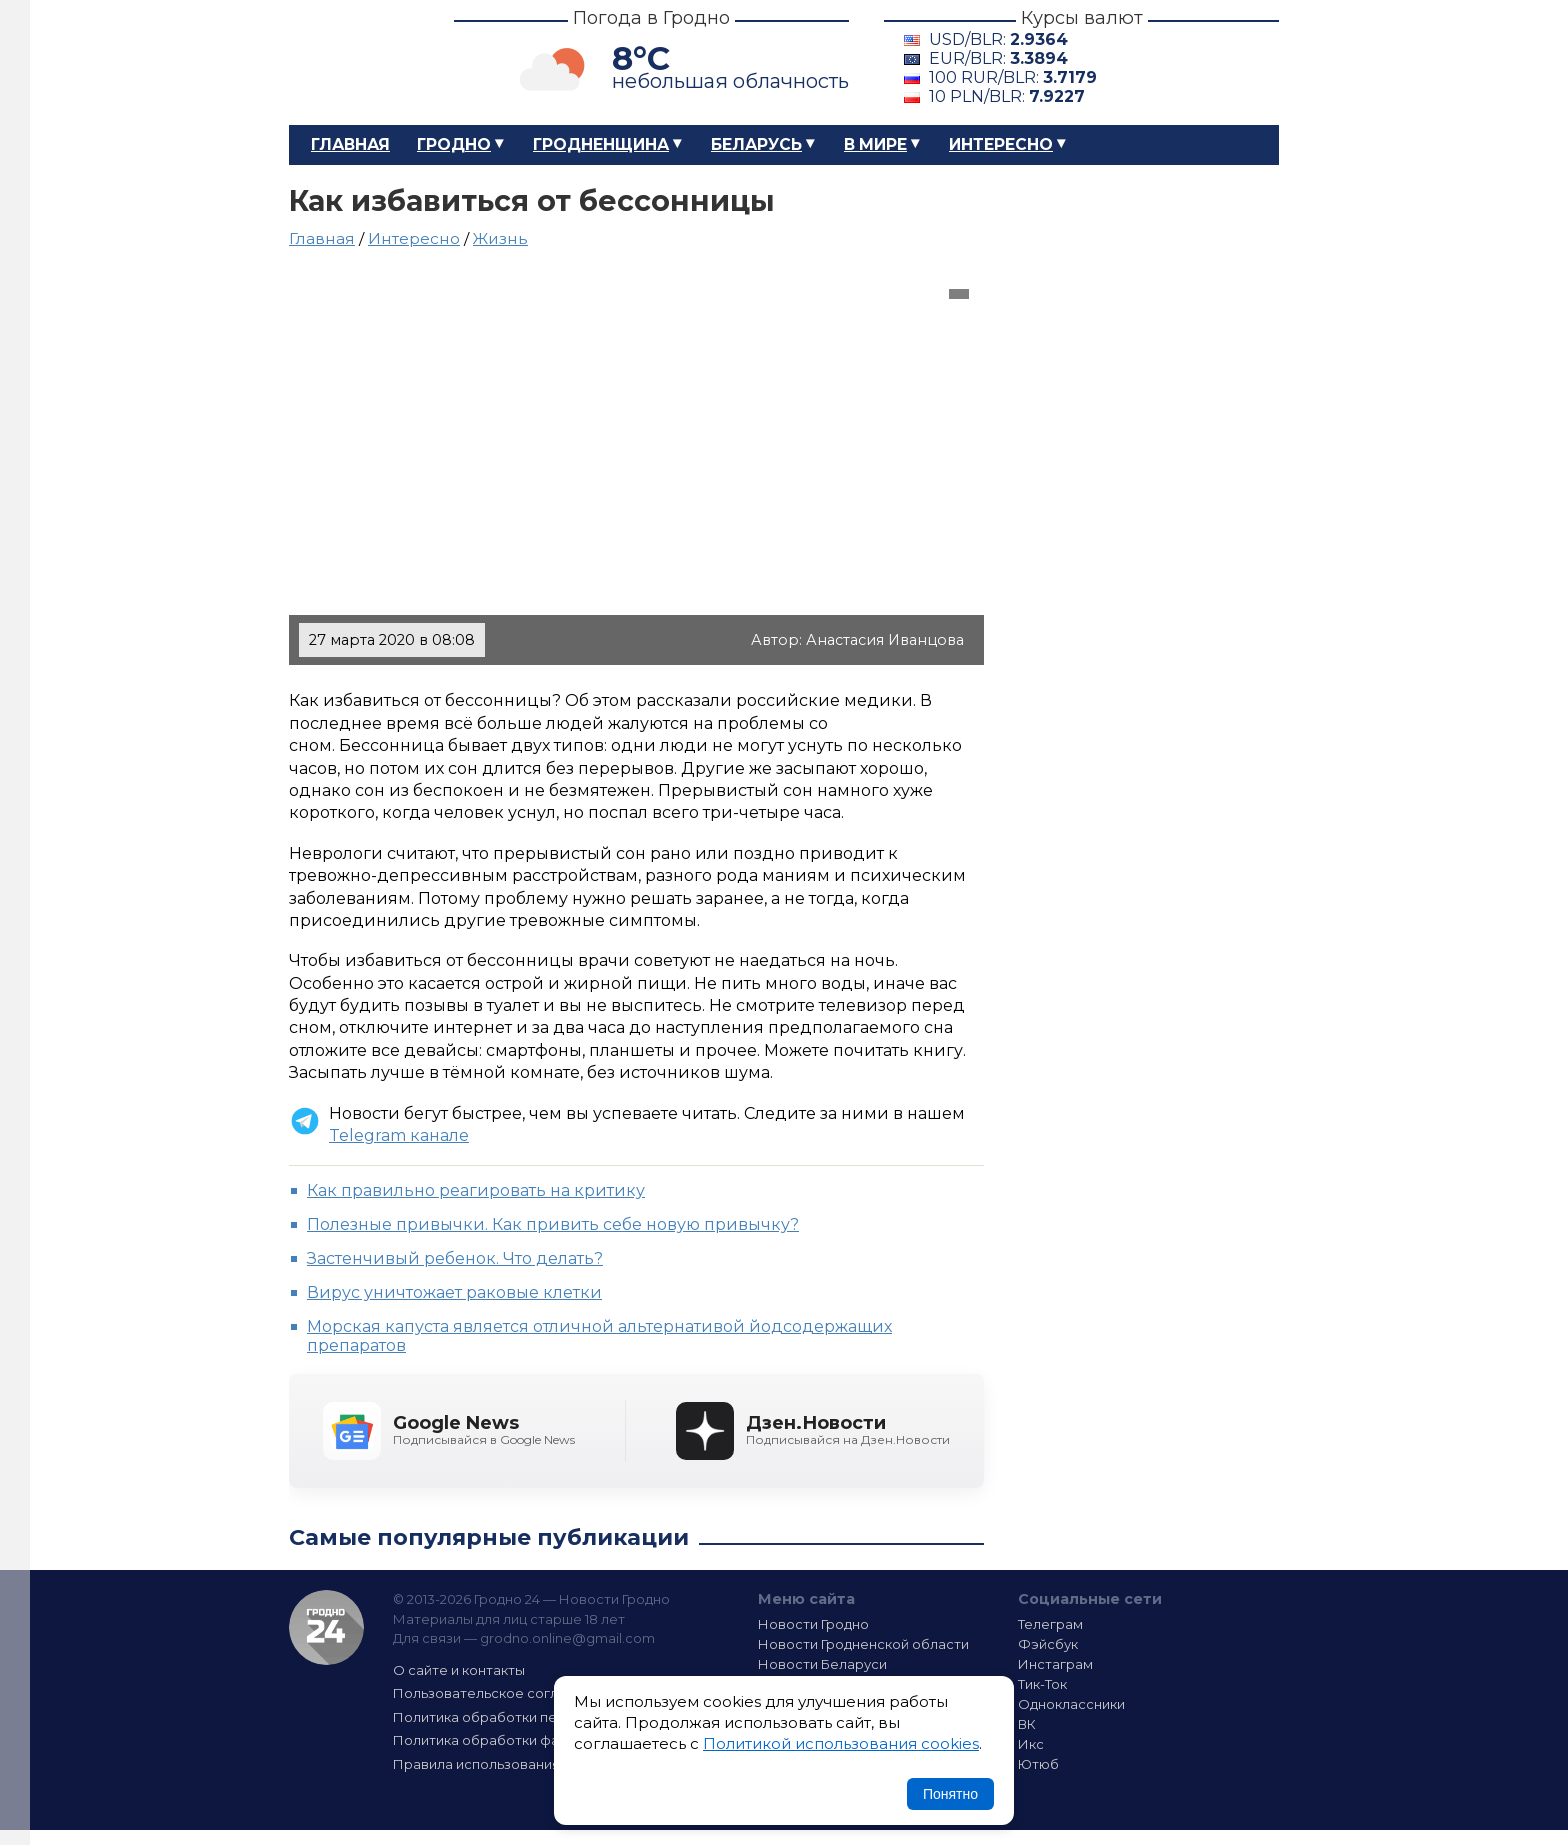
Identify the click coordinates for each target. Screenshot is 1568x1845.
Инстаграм (1055, 1664)
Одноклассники (1071, 1704)
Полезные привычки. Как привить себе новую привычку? (553, 1224)
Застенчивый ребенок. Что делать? (455, 1258)
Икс (1031, 1744)
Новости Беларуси (822, 1664)
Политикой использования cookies (841, 1743)
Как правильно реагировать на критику (476, 1190)
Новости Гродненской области (863, 1644)
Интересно (1001, 144)
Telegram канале (399, 1135)
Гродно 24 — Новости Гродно (326, 1627)
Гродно (454, 144)
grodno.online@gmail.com (567, 1638)
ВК (1027, 1724)
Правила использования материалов (520, 1764)
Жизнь (500, 238)
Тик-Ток (1042, 1684)
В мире (875, 144)
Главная (350, 144)
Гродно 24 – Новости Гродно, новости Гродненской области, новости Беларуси (354, 62)
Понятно (950, 1794)
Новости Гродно (813, 1624)
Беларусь (756, 144)
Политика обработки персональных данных (542, 1717)
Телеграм (1050, 1624)
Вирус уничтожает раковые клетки (454, 1292)
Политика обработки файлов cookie (517, 1740)
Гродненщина (601, 144)
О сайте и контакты (459, 1670)
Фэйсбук (1048, 1644)
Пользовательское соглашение (502, 1693)
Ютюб (1038, 1764)
